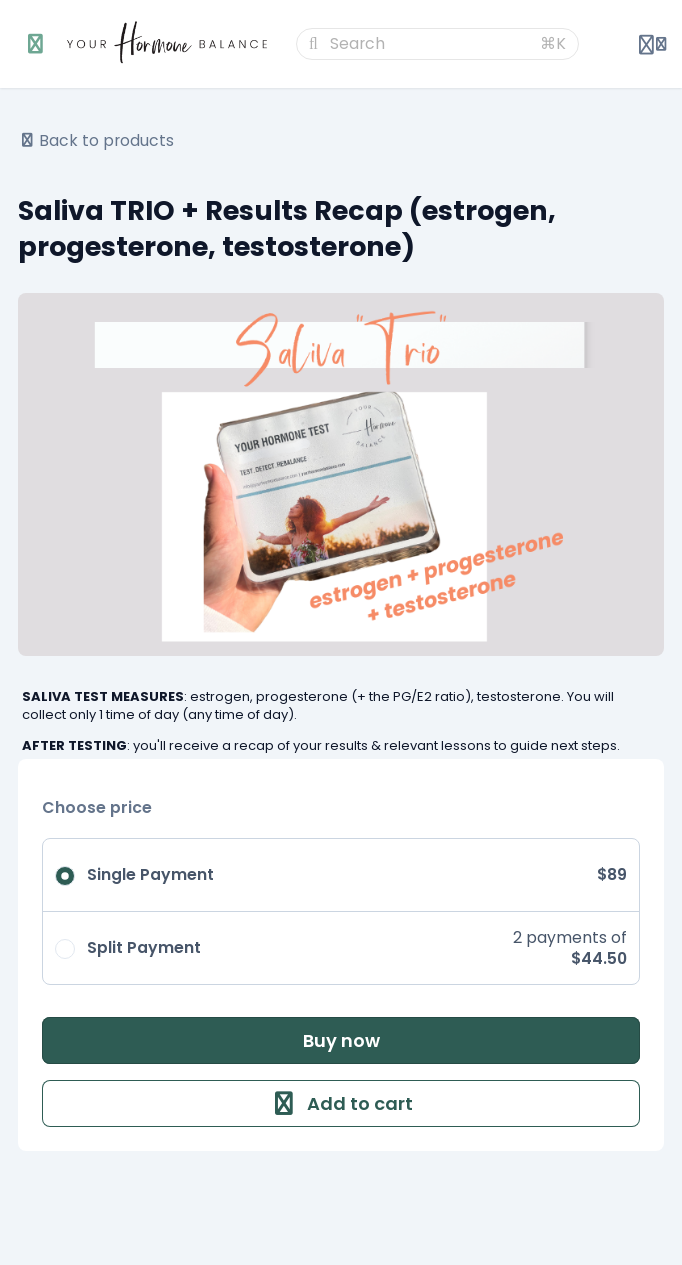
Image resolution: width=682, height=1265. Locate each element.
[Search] (429, 44)
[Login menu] (652, 44)
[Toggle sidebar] (36, 44)
